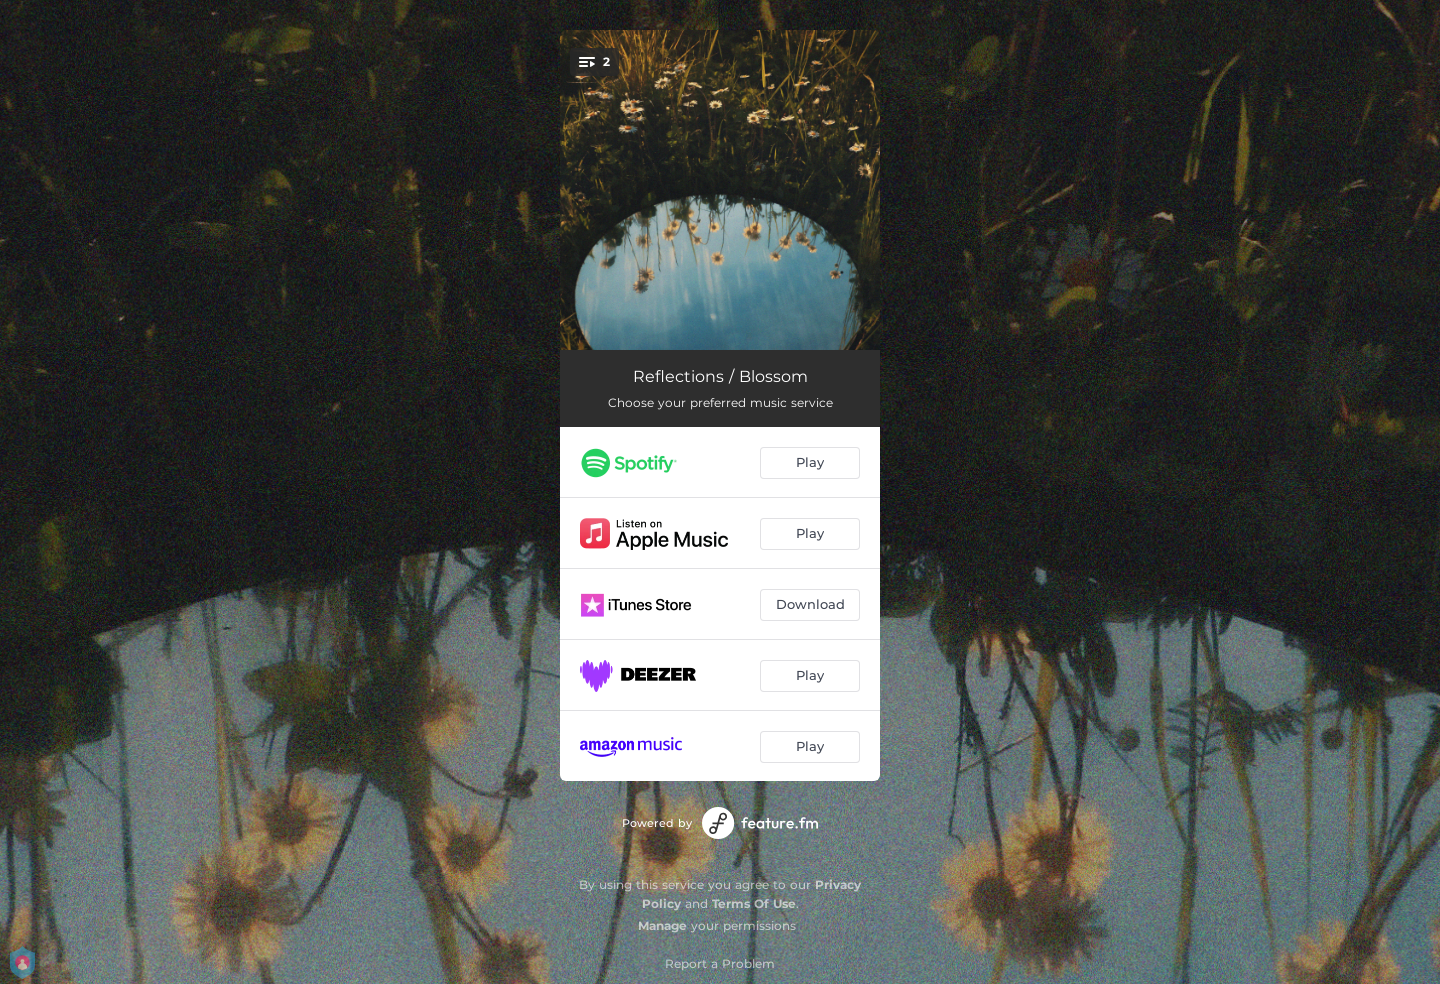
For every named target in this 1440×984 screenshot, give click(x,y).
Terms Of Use (754, 903)
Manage (662, 925)
